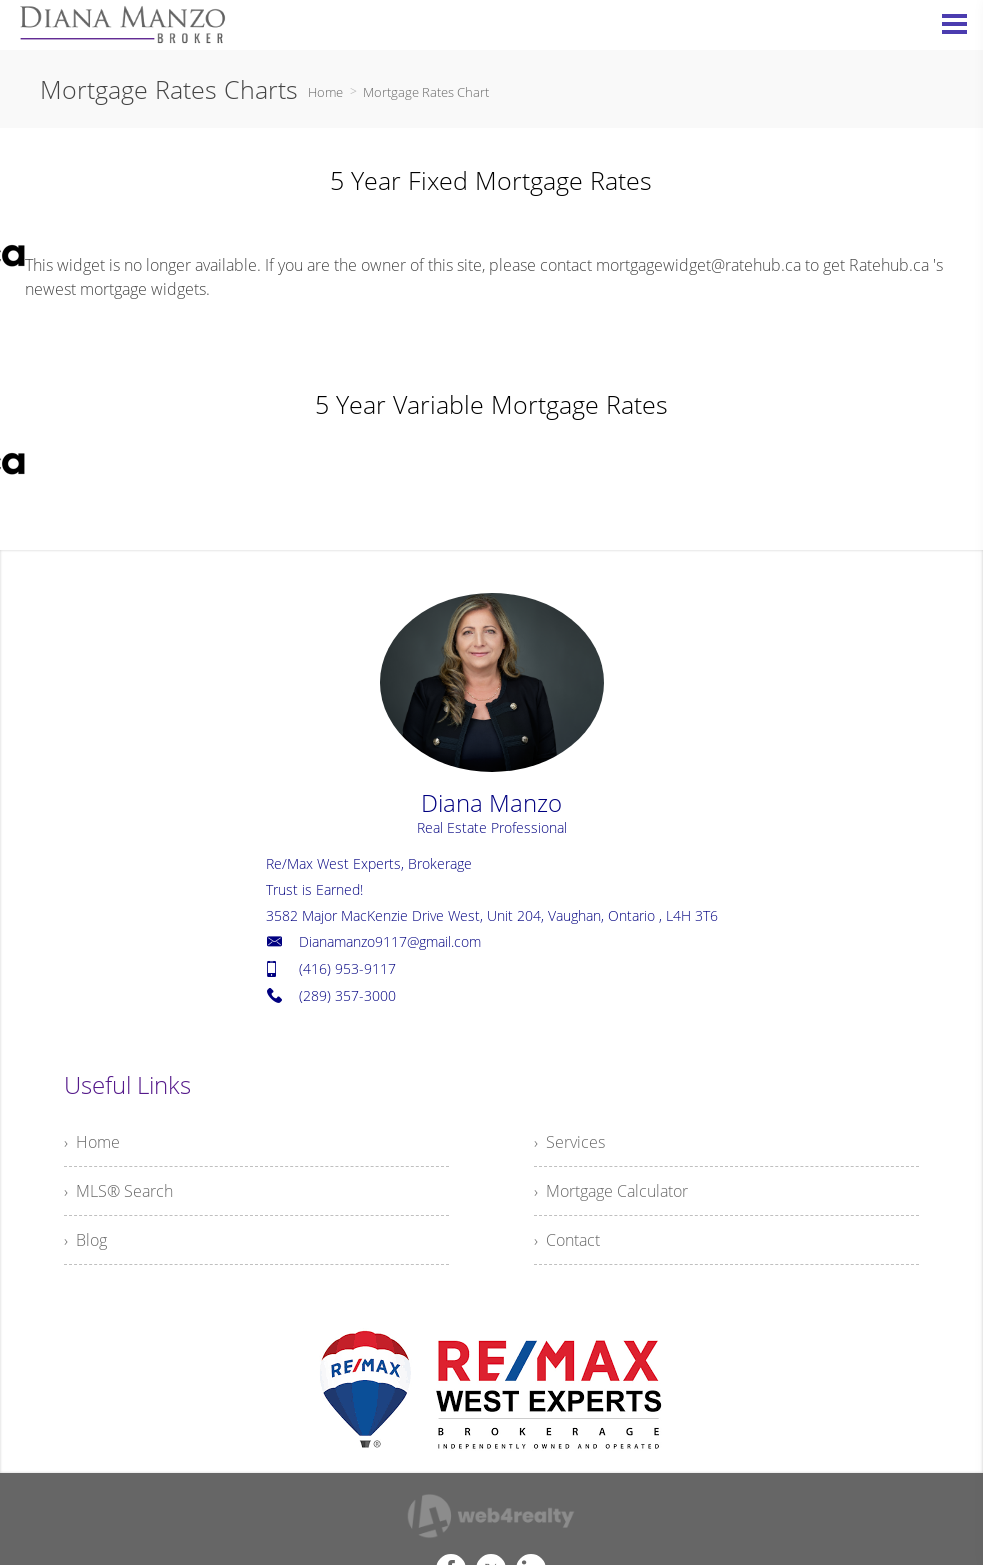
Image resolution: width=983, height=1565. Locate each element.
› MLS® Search (118, 1191)
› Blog (85, 1240)
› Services (569, 1142)
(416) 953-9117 (347, 968)
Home (325, 92)
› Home (92, 1142)
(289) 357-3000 (347, 995)
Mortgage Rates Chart (426, 92)
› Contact (567, 1240)
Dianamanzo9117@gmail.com (390, 941)
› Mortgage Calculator (611, 1191)
